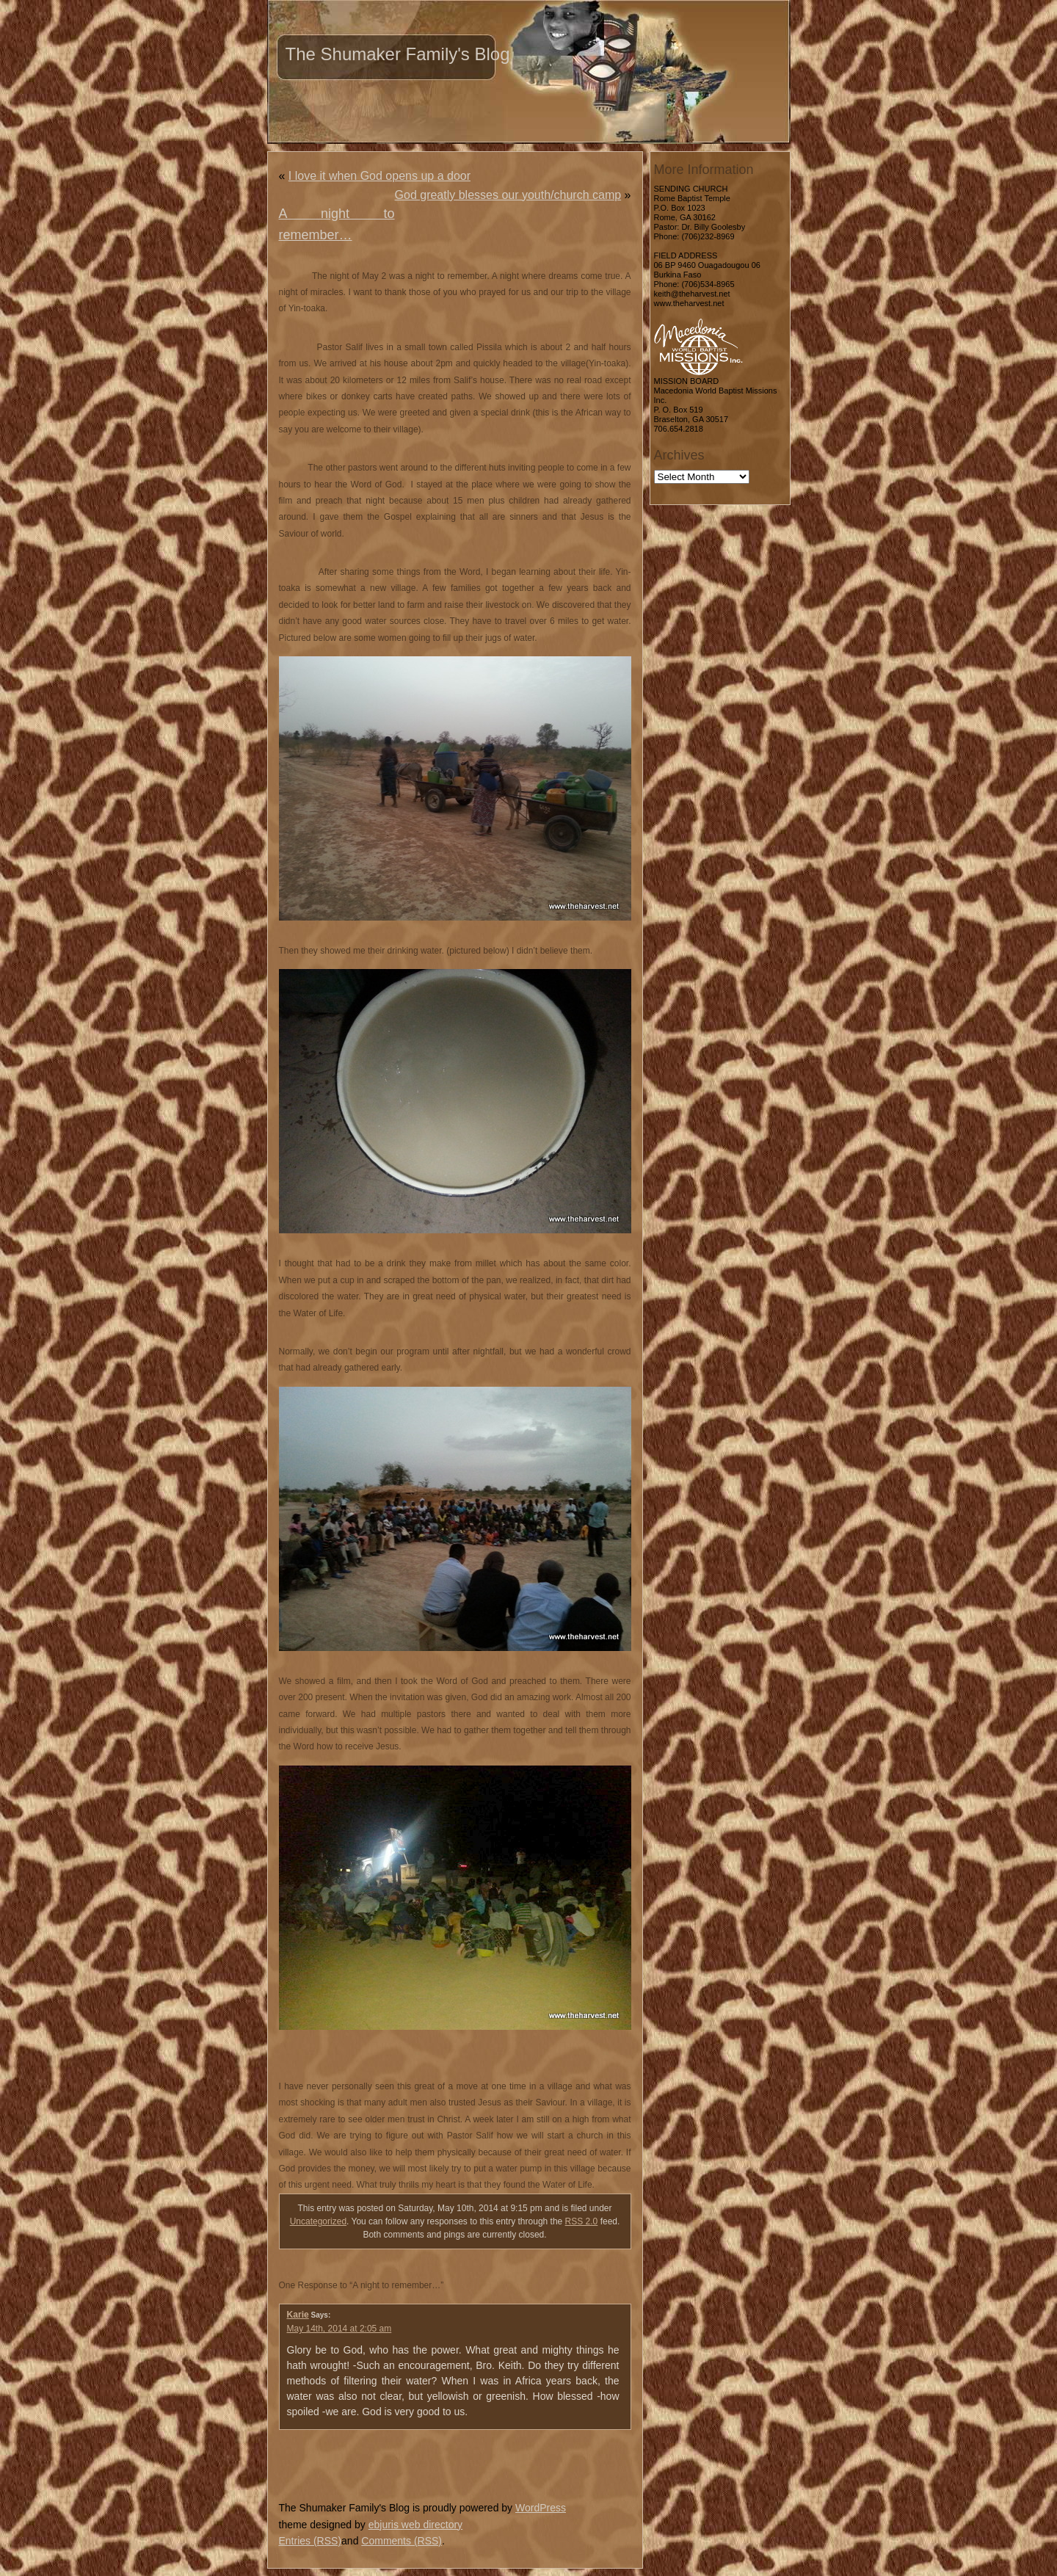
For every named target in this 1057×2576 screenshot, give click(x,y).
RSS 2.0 (581, 2221)
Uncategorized (318, 2221)
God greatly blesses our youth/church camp (508, 195)
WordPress (540, 2508)
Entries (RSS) (310, 2541)
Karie (298, 2315)
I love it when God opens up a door (379, 176)
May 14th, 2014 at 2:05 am (339, 2328)
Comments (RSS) (401, 2541)
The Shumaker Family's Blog (398, 54)
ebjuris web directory (415, 2524)
